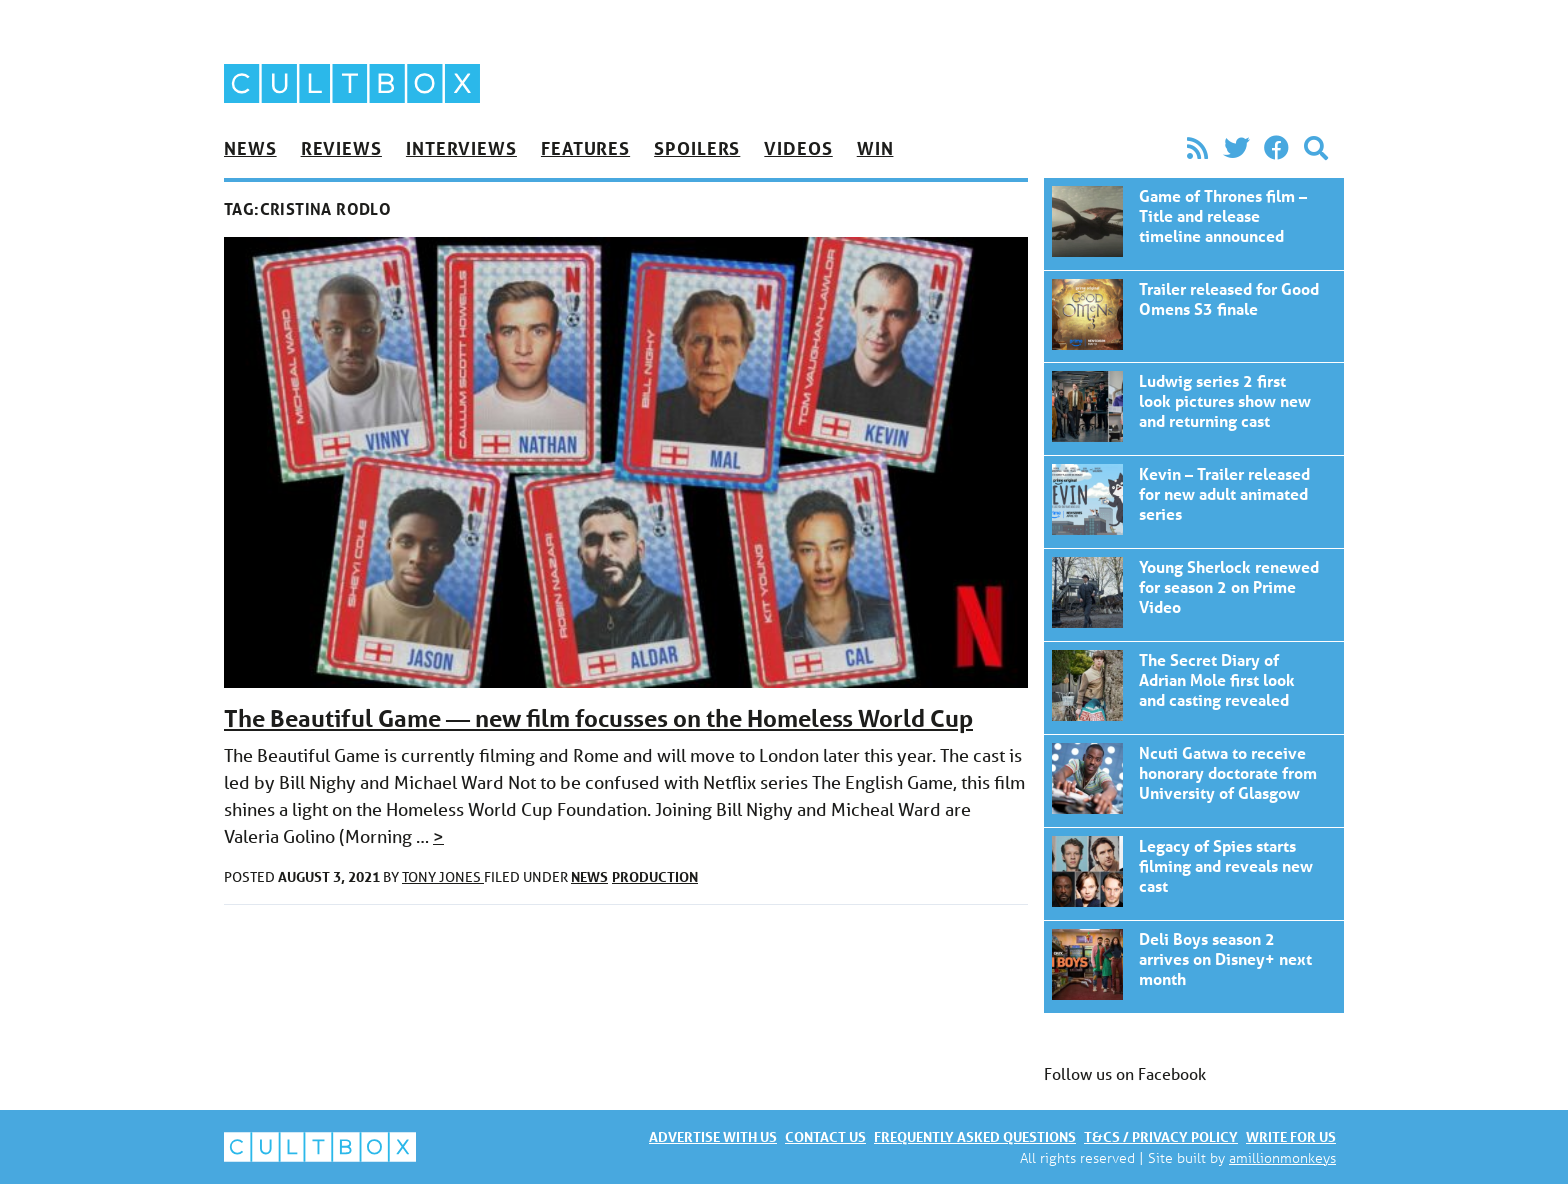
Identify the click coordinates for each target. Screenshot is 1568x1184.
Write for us (1291, 1136)
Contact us (825, 1136)
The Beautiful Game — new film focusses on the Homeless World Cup (598, 718)
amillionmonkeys (1282, 1157)
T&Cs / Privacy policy (1161, 1136)
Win (875, 148)
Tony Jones (443, 877)
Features (585, 148)
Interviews (461, 148)
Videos (798, 148)
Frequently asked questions (975, 1136)
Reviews (341, 148)
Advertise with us (713, 1136)
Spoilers (697, 148)
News (250, 148)
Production (655, 876)
